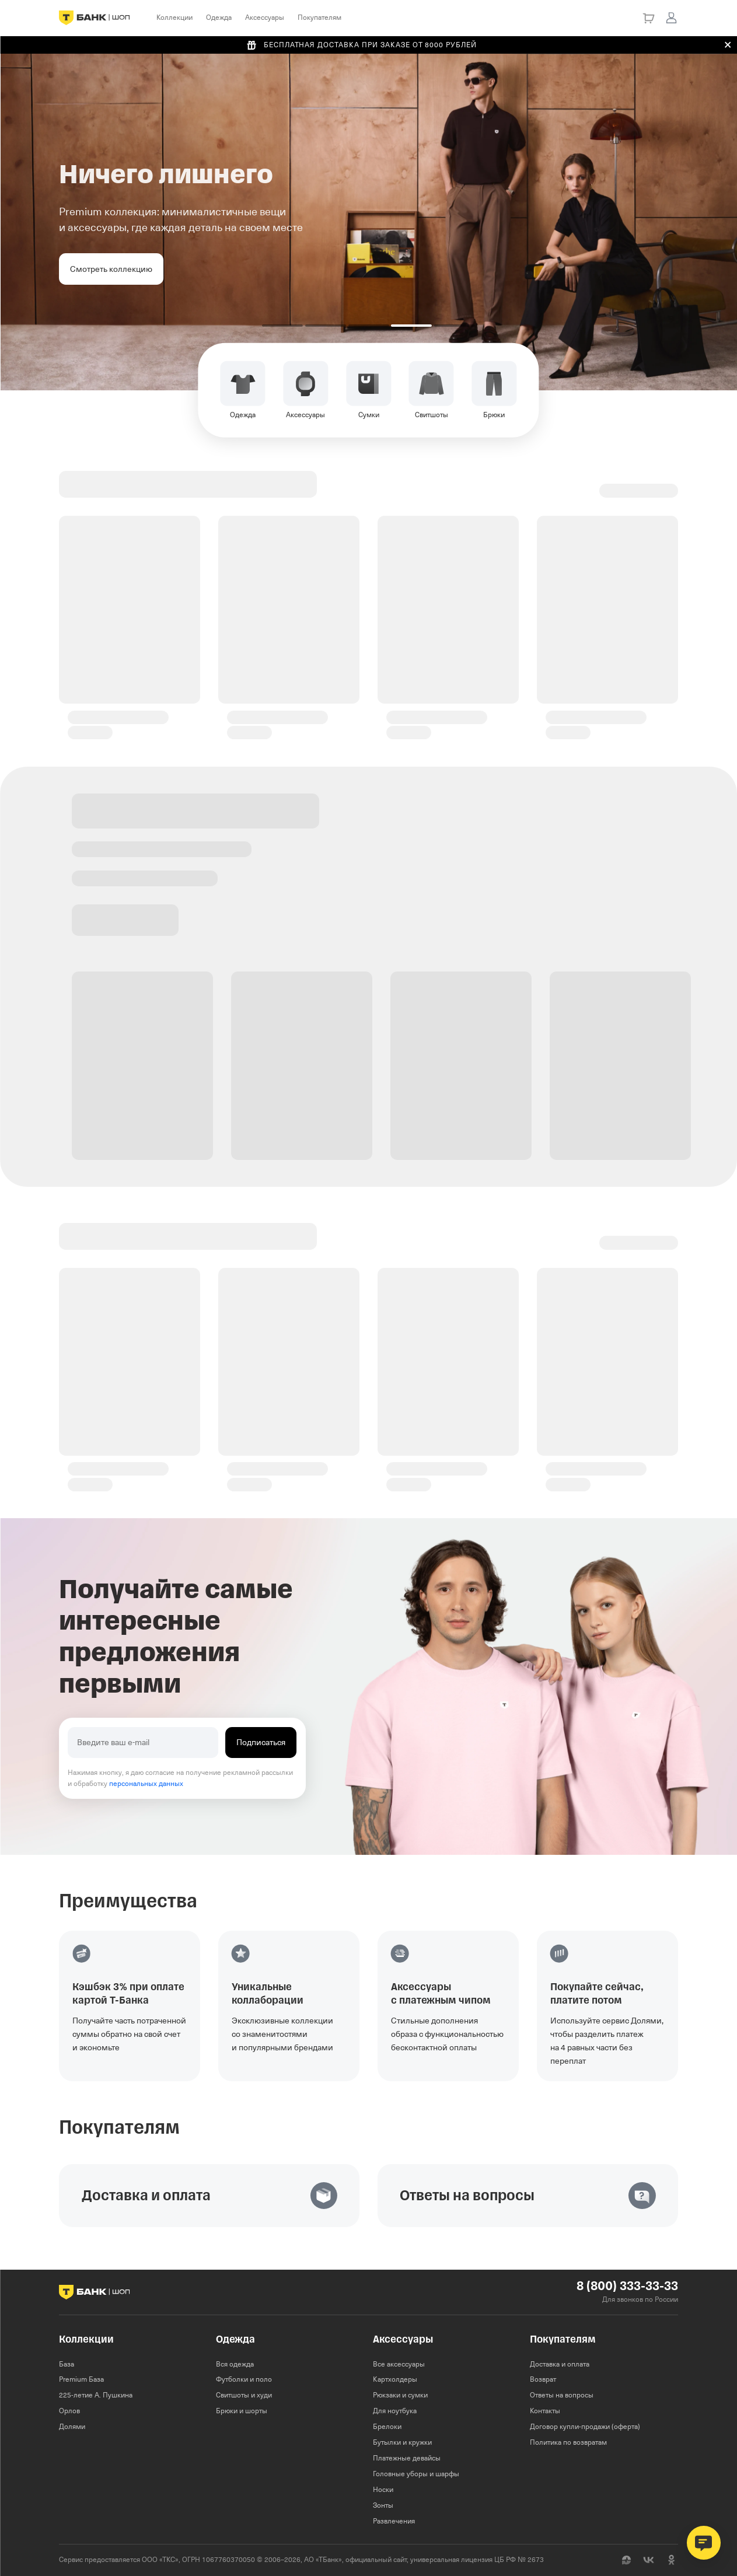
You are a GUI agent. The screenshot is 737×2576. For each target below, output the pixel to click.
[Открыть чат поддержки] (704, 2543)
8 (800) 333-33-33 (627, 2286)
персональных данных (146, 1784)
